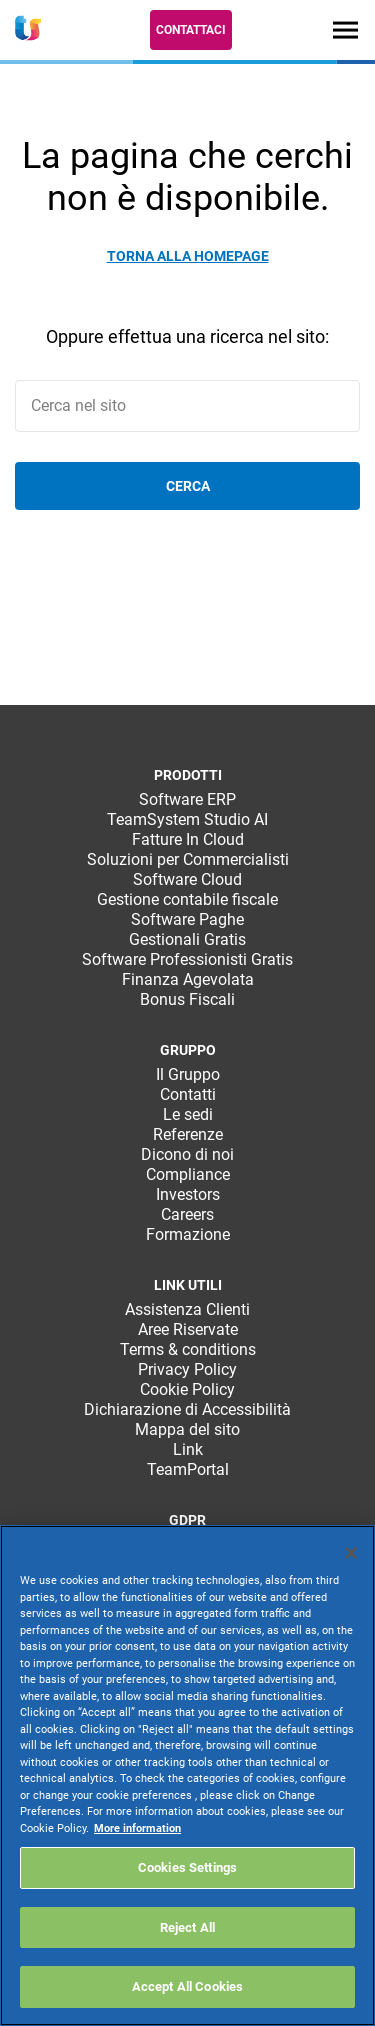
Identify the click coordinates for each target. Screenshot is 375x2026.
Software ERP (187, 799)
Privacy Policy (187, 1369)
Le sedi (188, 1114)
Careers (187, 1214)
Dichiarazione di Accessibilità (187, 1409)
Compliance (188, 1174)
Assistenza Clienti (187, 1309)
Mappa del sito (187, 1429)
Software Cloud (187, 879)
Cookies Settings (187, 1867)
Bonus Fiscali (187, 999)
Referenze (188, 1134)
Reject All (187, 1927)
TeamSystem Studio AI (187, 819)
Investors (188, 1194)
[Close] (351, 1553)
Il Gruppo (188, 1074)
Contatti (188, 1094)
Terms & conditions (188, 1349)
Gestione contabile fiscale (187, 899)
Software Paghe (187, 919)
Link (188, 1449)
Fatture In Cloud (188, 839)
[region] (187, 1775)
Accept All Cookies (187, 1986)
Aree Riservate (188, 1329)
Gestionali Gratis (187, 939)
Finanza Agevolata (188, 979)
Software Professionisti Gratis (187, 959)
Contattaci (191, 30)
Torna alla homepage (188, 256)
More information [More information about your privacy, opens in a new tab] (137, 1828)
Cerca (188, 486)
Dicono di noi (187, 1154)
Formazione (188, 1234)
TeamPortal (188, 1469)
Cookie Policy (187, 1389)
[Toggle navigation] (345, 29)
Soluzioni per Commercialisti (188, 859)
